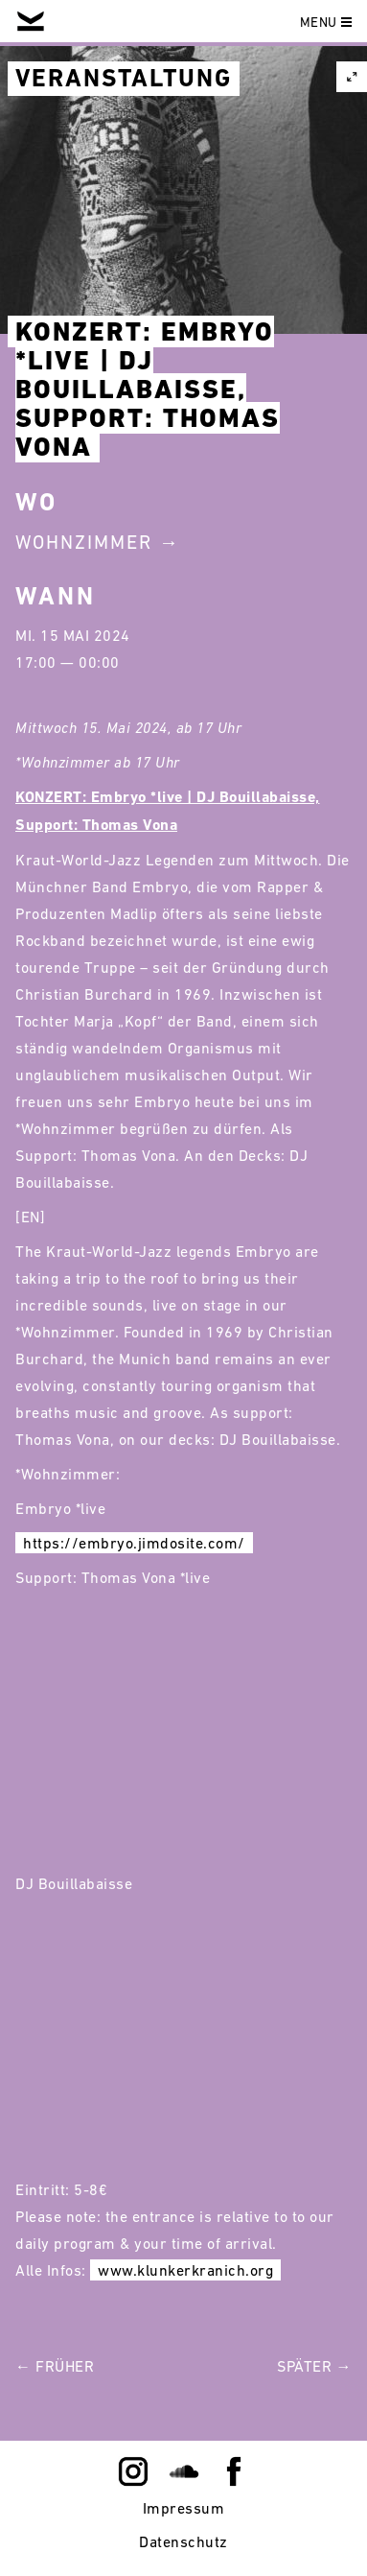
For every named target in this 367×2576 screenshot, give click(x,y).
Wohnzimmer (83, 542)
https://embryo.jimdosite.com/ (134, 1542)
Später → (314, 2366)
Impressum (184, 2508)
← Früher (54, 2366)
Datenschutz (183, 2541)
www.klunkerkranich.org (185, 2270)
